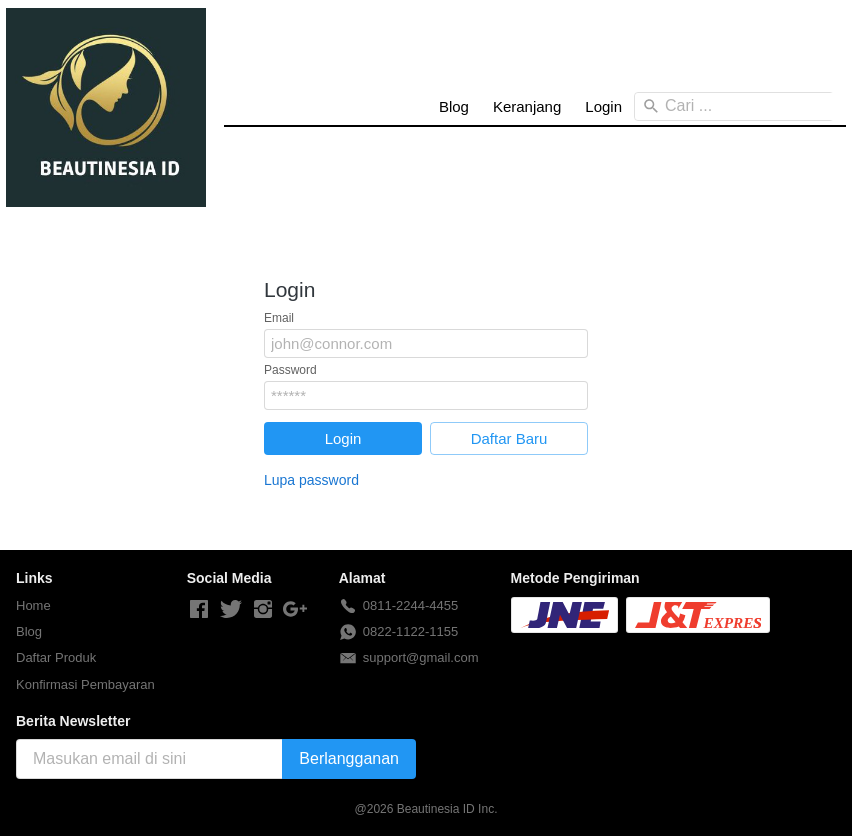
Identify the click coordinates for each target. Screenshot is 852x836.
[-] (199, 610)
